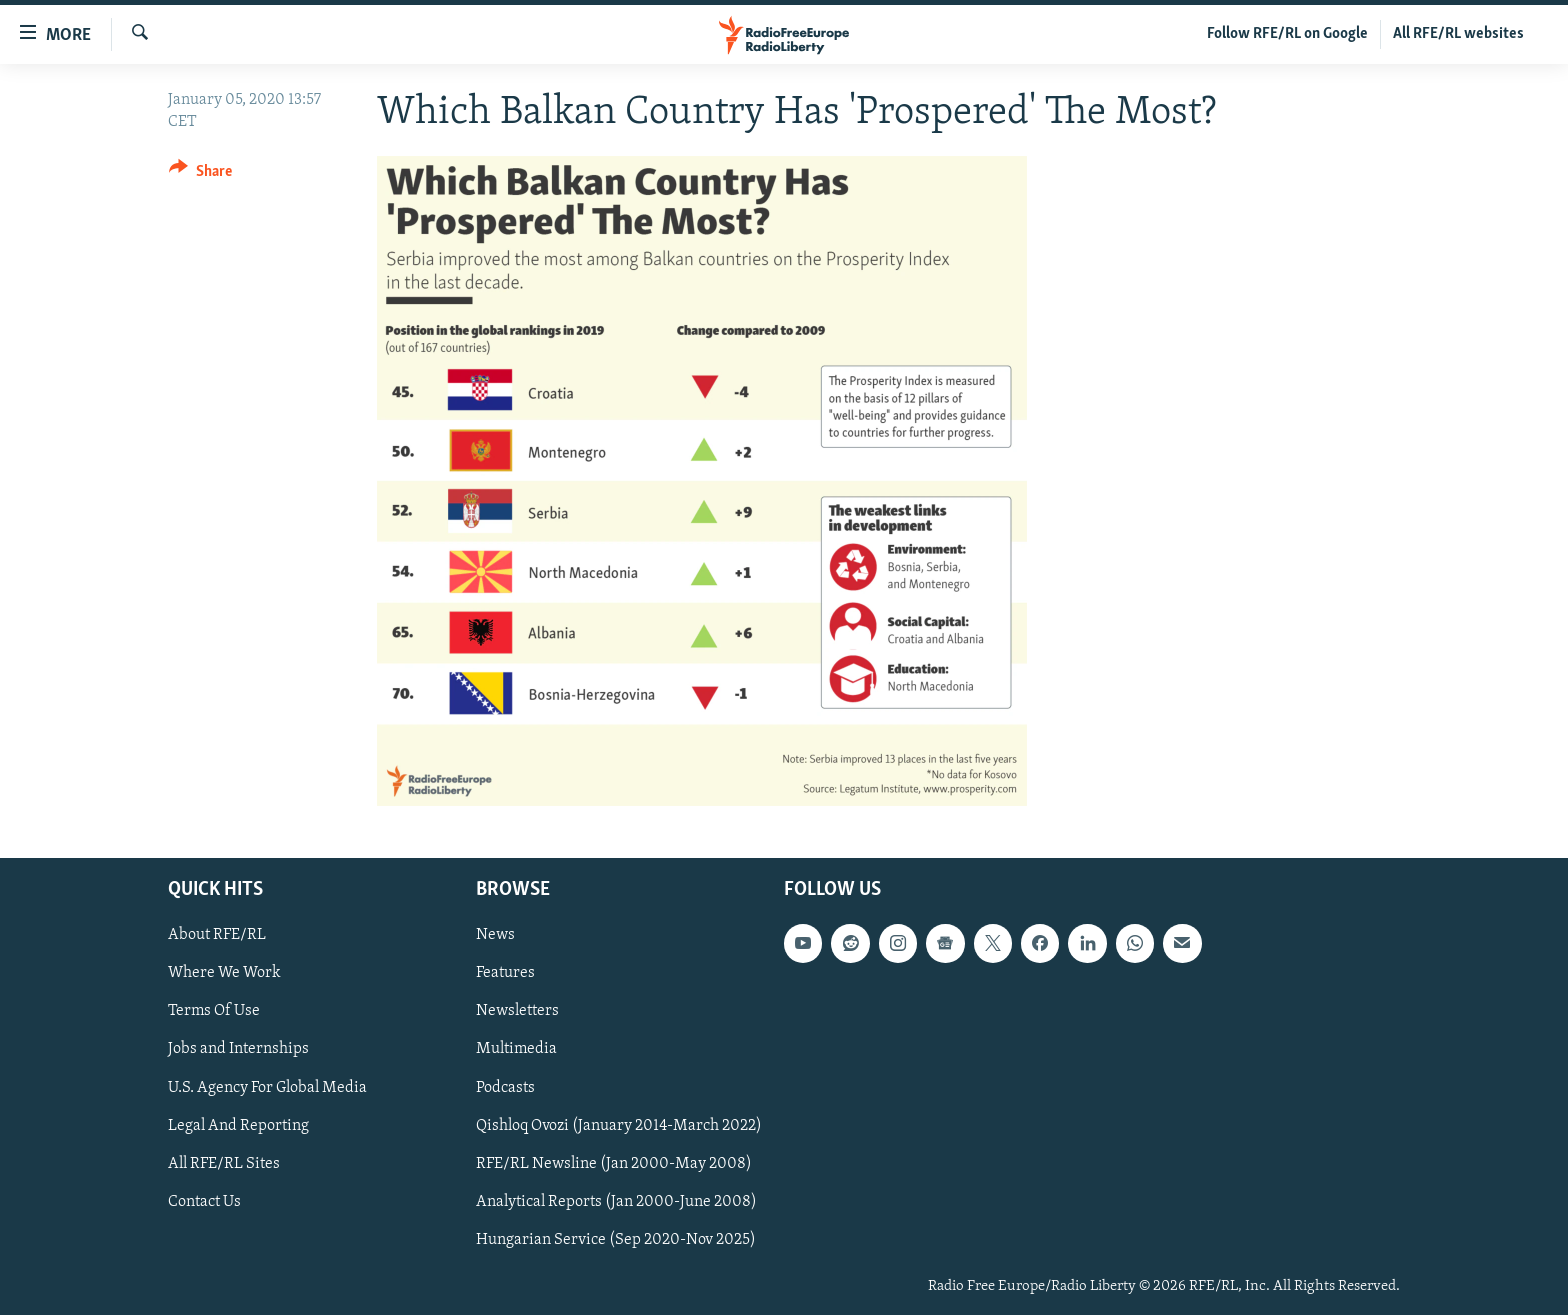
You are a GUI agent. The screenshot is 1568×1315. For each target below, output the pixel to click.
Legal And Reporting (238, 1126)
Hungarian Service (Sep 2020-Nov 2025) (616, 1240)
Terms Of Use (214, 1012)
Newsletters (517, 1012)
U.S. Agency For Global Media (267, 1088)
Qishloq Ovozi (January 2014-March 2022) (619, 1126)
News (495, 935)
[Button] (200, 174)
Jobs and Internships (238, 1050)
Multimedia (516, 1050)
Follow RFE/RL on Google (1287, 34)
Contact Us (204, 1202)
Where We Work (224, 973)
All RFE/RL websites (1458, 34)
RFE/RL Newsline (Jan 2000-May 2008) (614, 1164)
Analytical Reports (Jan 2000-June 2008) (616, 1202)
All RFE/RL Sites (224, 1164)
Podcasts (505, 1088)
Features (505, 973)
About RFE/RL (217, 935)
